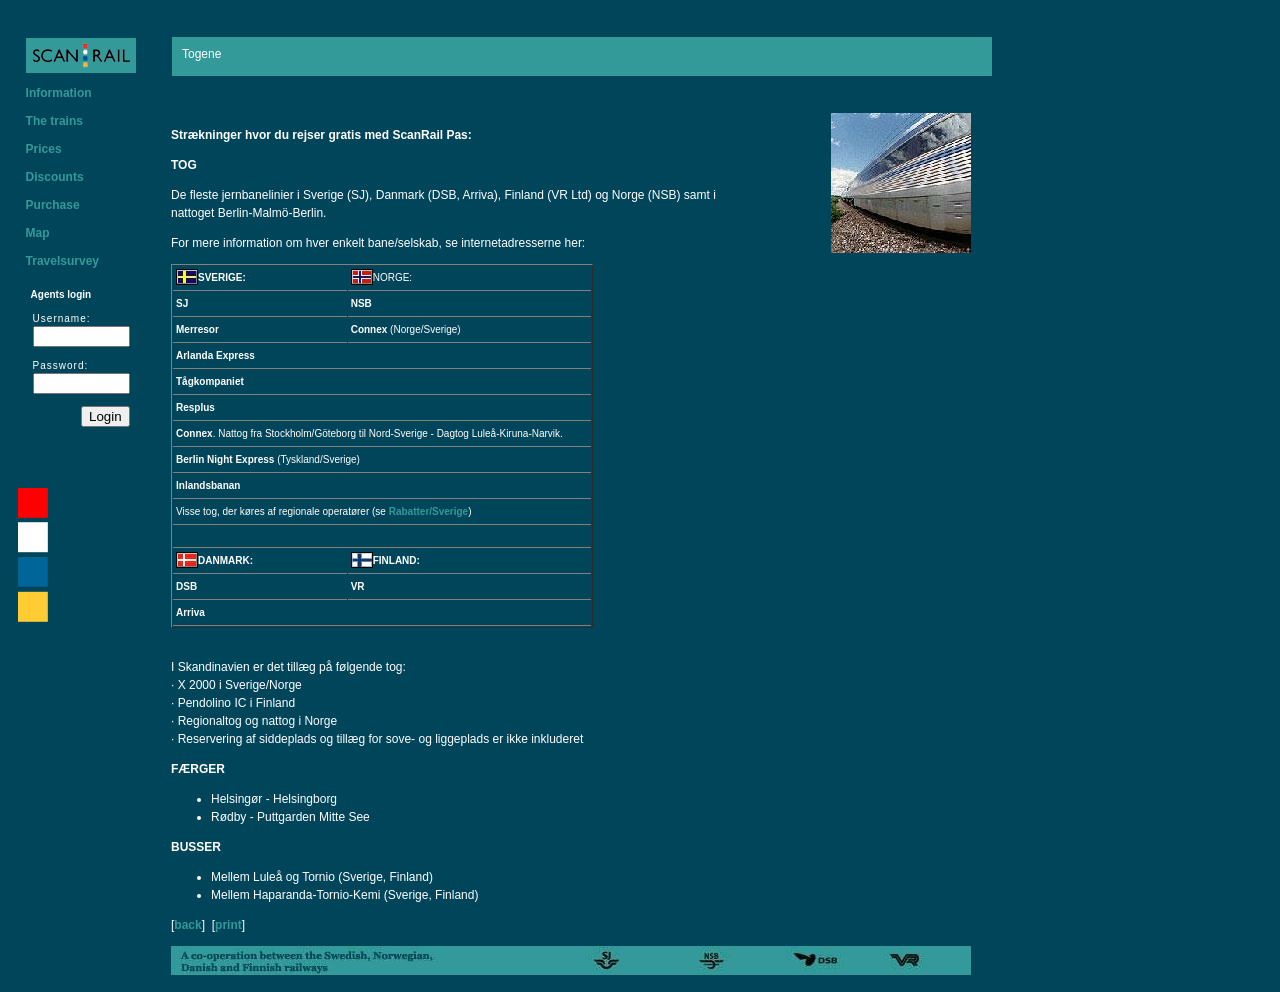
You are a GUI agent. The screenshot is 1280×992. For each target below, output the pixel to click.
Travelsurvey (62, 261)
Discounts (55, 177)
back (187, 925)
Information (59, 93)
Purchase (53, 205)
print (228, 925)
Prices (44, 149)
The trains (54, 121)
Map (38, 233)
